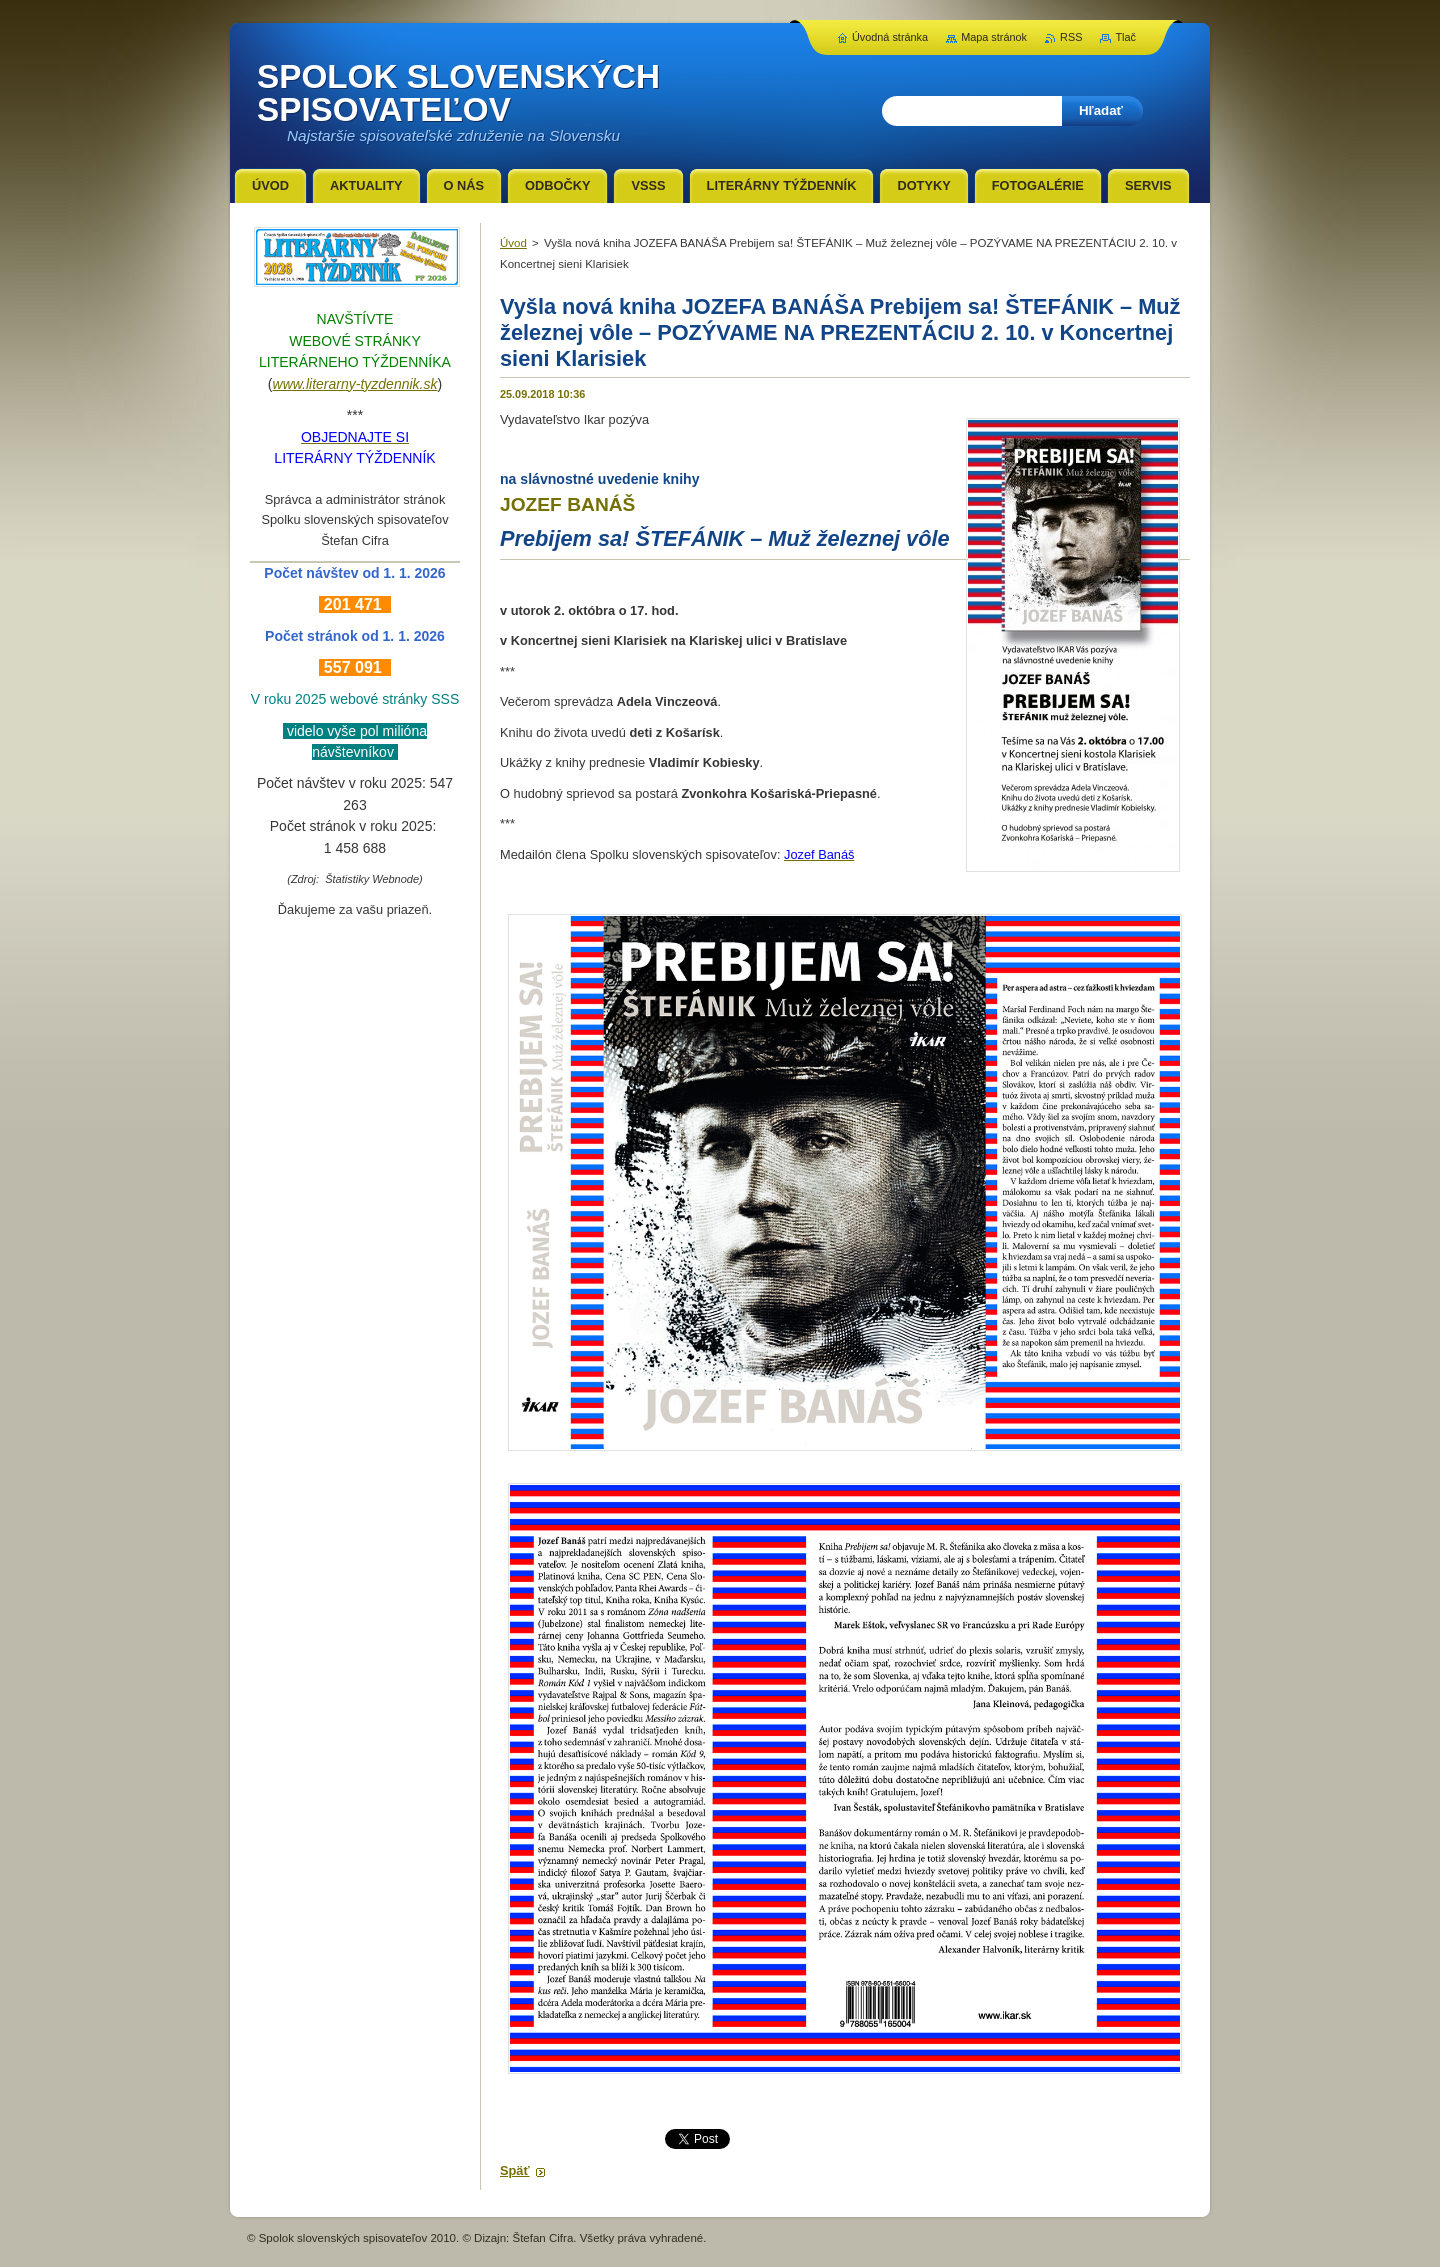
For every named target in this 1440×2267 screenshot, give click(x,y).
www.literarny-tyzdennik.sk (355, 384)
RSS (1071, 37)
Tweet (682, 2136)
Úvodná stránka (890, 37)
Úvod (513, 243)
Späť (515, 2170)
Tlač (1125, 37)
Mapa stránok (994, 37)
